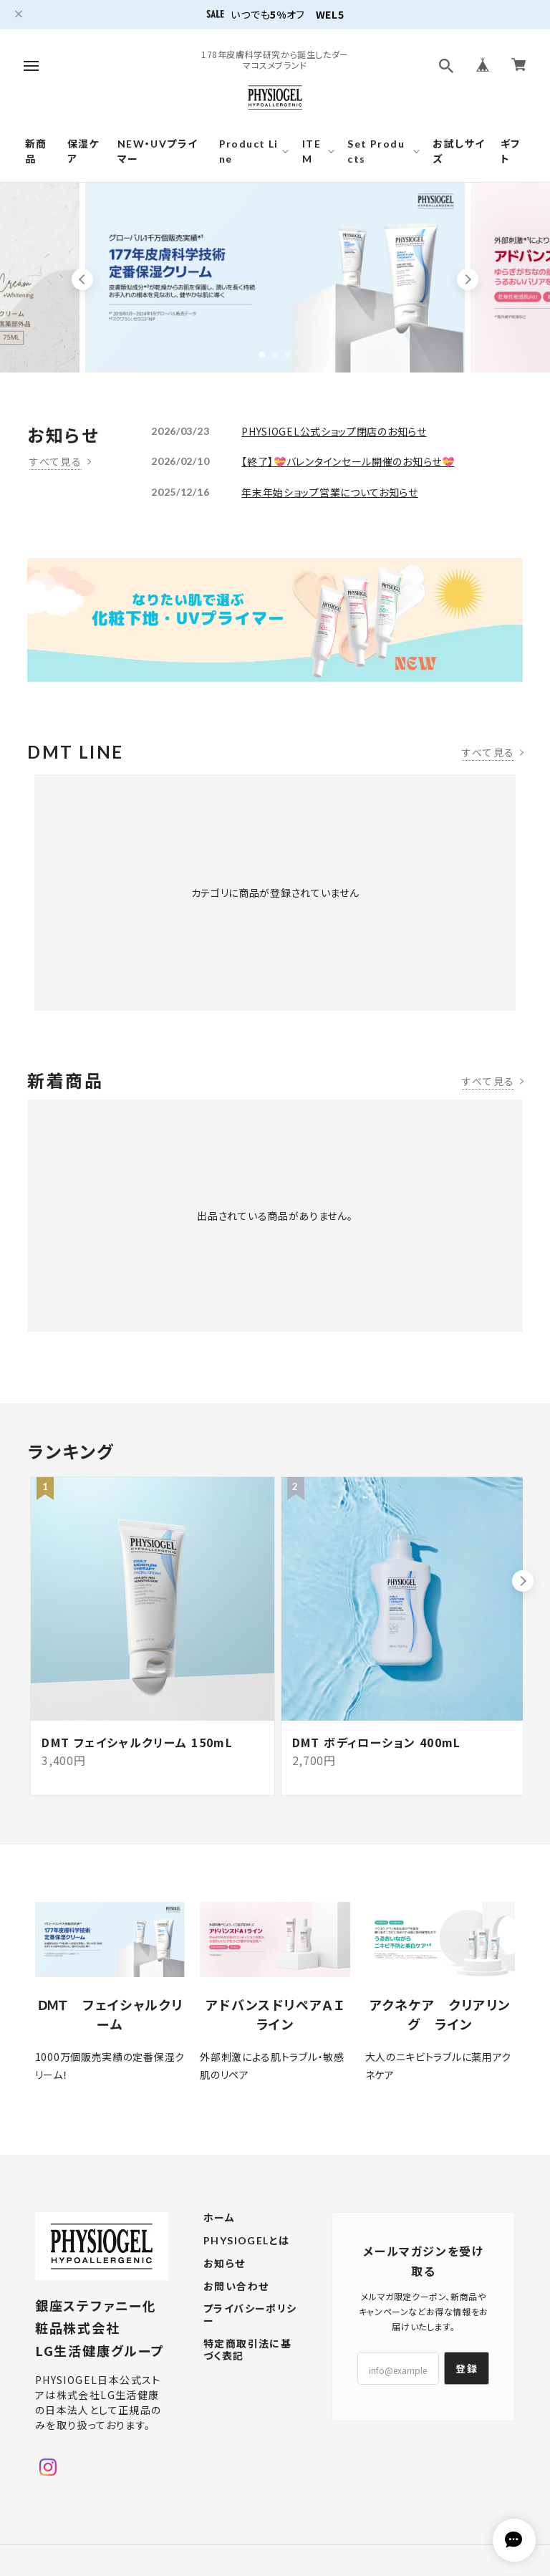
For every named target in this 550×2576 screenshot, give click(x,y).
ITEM (311, 151)
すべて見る (55, 461)
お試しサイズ (459, 151)
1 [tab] (262, 354)
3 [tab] (287, 354)
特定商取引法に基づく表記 (247, 2378)
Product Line (249, 151)
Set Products (376, 151)
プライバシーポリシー (250, 2343)
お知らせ (224, 2291)
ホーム (219, 2245)
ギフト (511, 151)
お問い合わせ (236, 2314)
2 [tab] (275, 354)
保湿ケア (83, 151)
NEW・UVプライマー (157, 151)
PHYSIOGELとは (246, 2268)
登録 (466, 2396)
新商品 (36, 151)
